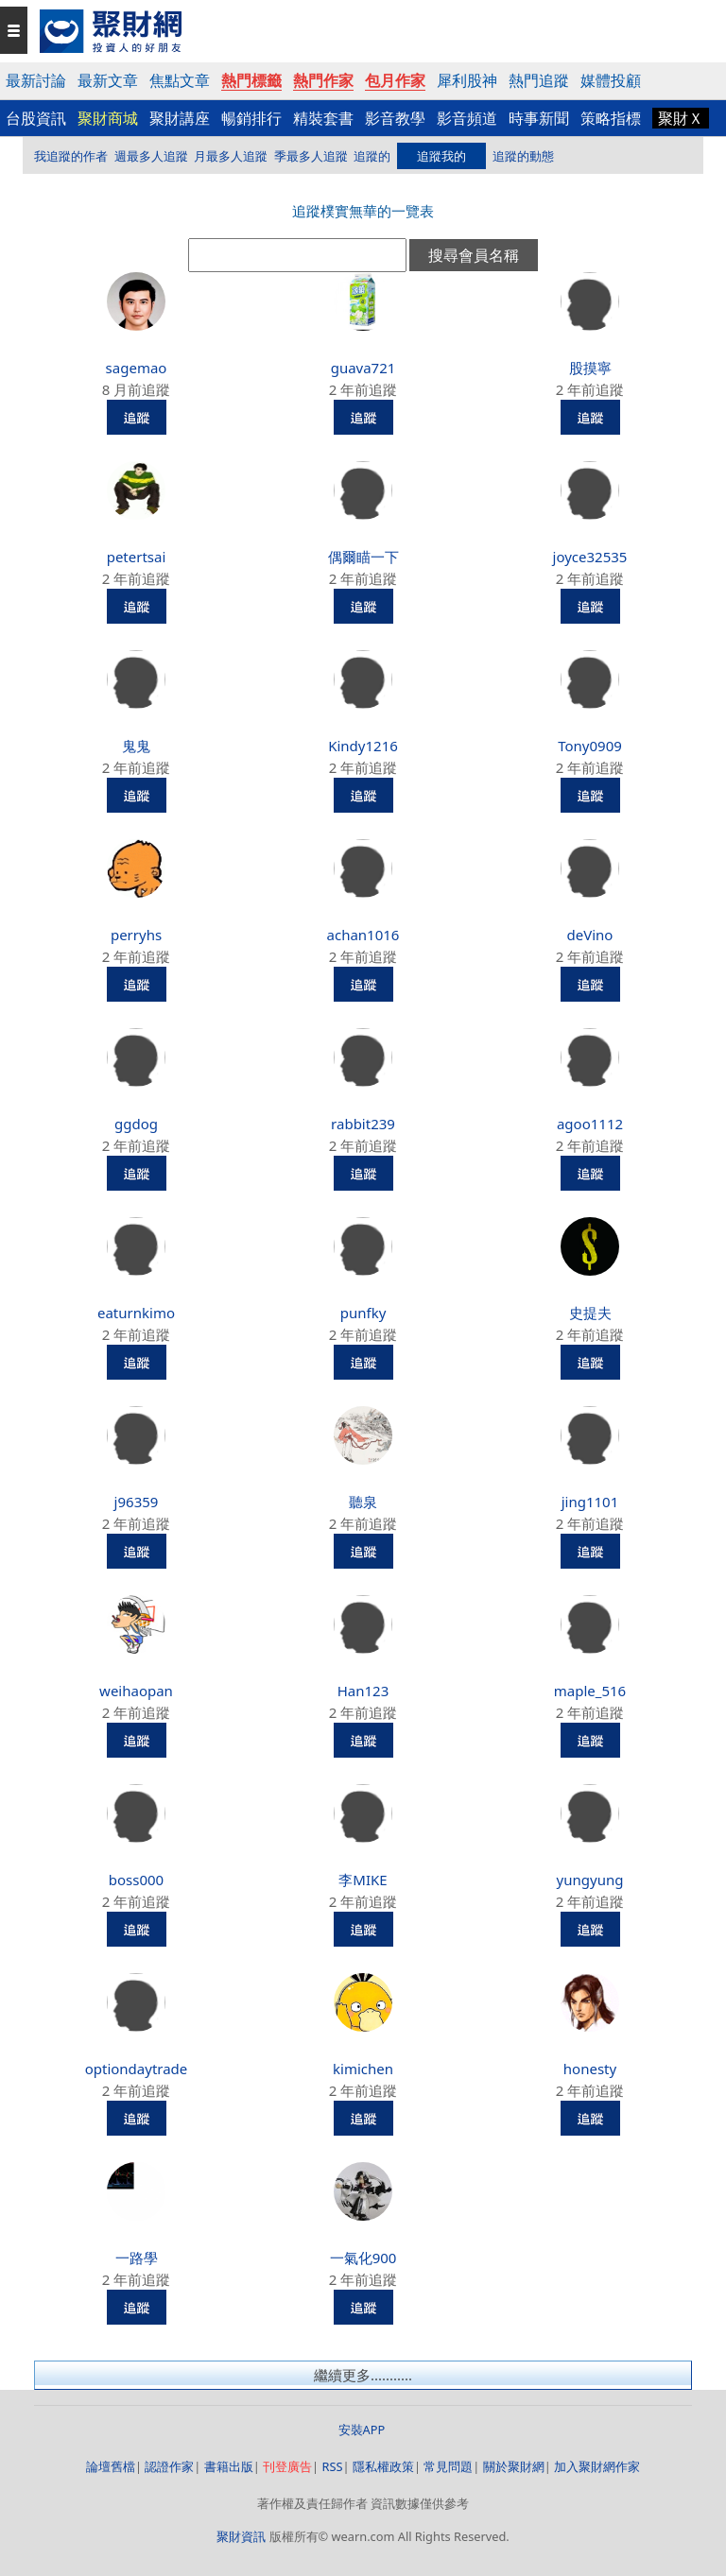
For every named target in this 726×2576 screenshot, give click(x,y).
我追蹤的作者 (71, 155)
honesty (589, 2068)
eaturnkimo (136, 1312)
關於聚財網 (513, 2466)
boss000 (136, 1879)
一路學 (136, 2257)
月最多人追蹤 (231, 155)
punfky (363, 1312)
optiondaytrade (136, 2068)
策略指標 (610, 118)
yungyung (590, 1879)
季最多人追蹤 (311, 155)
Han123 (363, 1690)
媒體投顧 (610, 80)
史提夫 (590, 1312)
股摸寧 (590, 367)
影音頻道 (467, 118)
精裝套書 (323, 118)
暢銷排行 (251, 118)
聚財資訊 (241, 2536)
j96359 (136, 1501)
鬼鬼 (136, 745)
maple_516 (590, 1690)
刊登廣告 (287, 2466)
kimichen (363, 2068)
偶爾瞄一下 (363, 556)
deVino (590, 934)
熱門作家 (323, 80)
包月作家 (395, 80)
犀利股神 (467, 80)
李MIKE (362, 1879)
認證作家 (169, 2466)
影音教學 (395, 118)
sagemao (136, 367)
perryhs (136, 934)
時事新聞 (539, 118)
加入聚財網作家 (597, 2466)
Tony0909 (590, 745)
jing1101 (590, 1501)
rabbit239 (363, 1123)
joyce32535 (590, 556)
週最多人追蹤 (151, 155)
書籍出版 (228, 2466)
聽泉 (363, 1501)
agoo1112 (590, 1123)
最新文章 (108, 80)
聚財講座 (179, 118)
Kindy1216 (363, 745)
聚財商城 (108, 118)
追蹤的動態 (523, 155)
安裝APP (363, 2429)
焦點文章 (179, 80)
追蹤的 (372, 155)
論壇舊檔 (110, 2466)
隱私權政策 (383, 2466)
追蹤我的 (441, 155)
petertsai (136, 556)
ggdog (136, 1123)
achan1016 (363, 934)
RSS (331, 2466)
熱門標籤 (251, 80)
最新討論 (36, 80)
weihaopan (136, 1690)
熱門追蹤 (539, 80)
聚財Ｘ (680, 118)
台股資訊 (36, 118)
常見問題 (448, 2466)
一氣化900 (363, 2257)
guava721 (363, 367)
